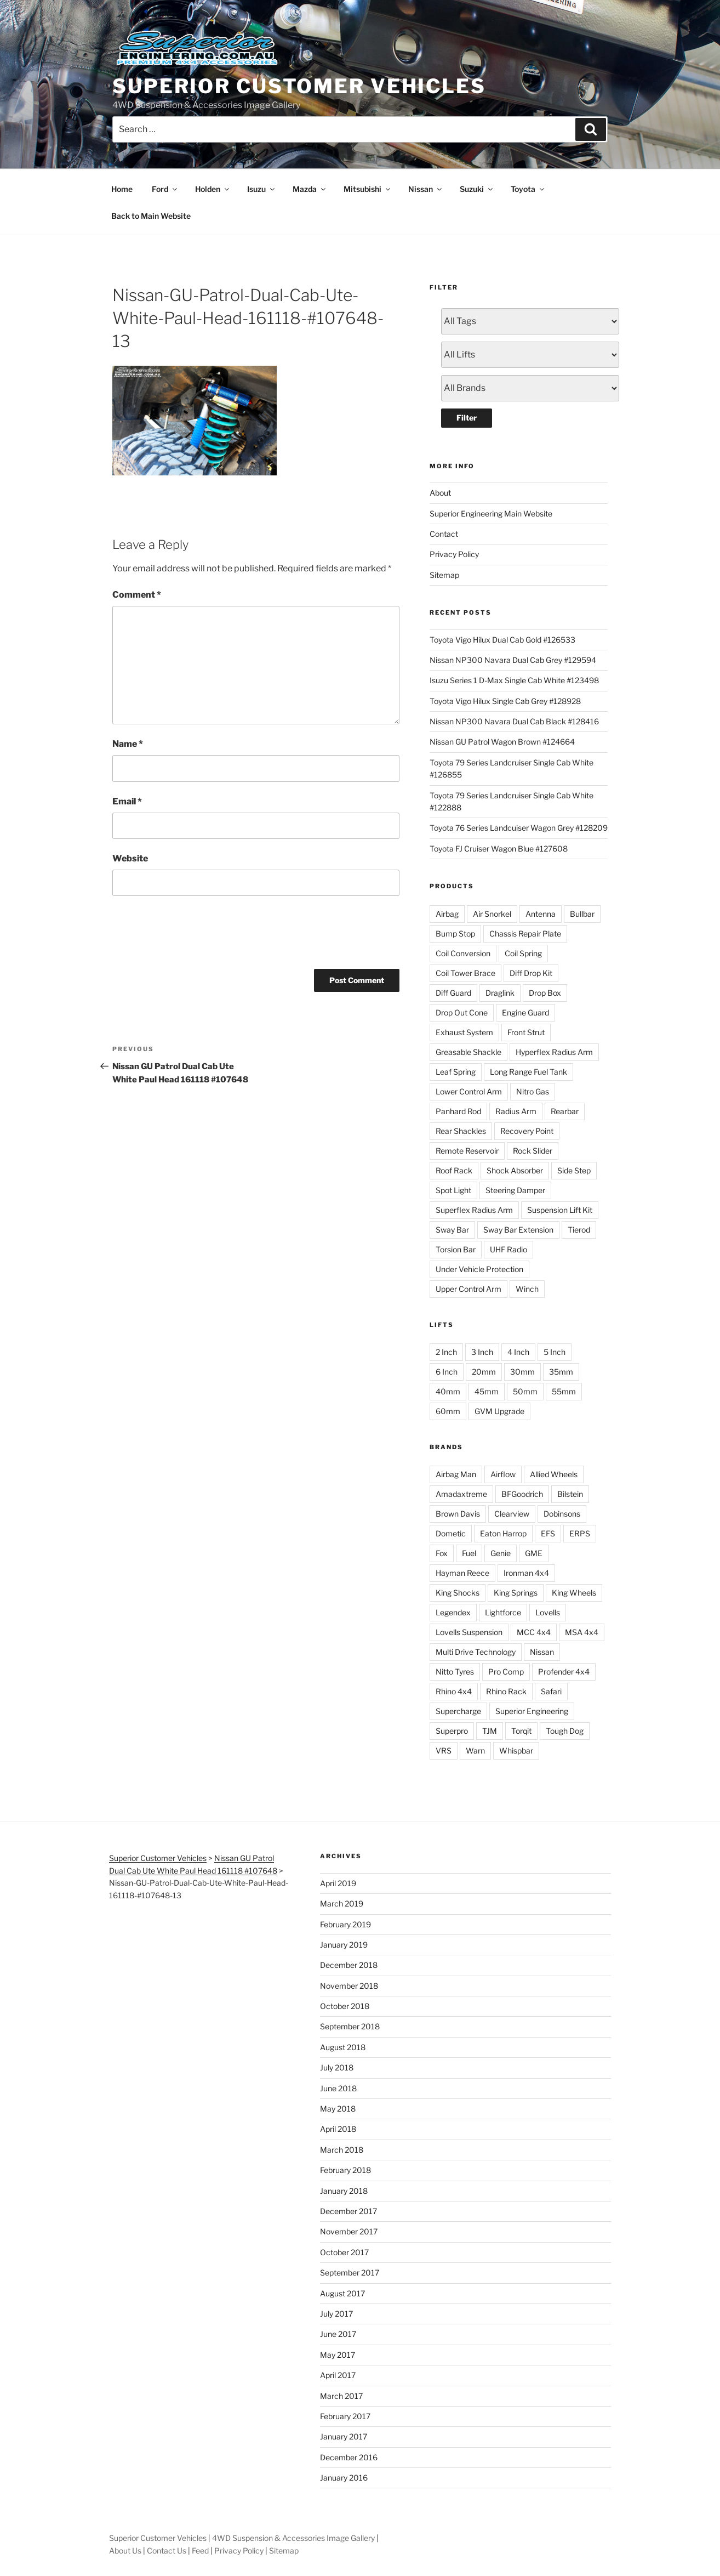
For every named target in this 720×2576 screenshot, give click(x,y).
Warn (475, 1750)
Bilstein (570, 1494)
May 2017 (337, 2354)
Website (130, 858)
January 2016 (344, 2477)
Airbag (447, 913)
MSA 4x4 (581, 1632)
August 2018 (342, 2047)
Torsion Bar (456, 1249)
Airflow (503, 1474)
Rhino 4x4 (454, 1691)
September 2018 (350, 2026)
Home (122, 189)
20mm (484, 1371)
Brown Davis (458, 1513)
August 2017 (342, 2293)
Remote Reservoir (467, 1150)
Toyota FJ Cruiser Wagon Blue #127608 (499, 848)
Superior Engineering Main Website (491, 513)
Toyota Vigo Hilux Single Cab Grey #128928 (505, 701)
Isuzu (261, 189)
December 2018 (349, 1965)
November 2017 (349, 2231)
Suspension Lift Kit (559, 1210)
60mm (448, 1411)
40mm (448, 1391)
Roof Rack (454, 1170)
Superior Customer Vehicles (299, 86)
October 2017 (344, 2252)
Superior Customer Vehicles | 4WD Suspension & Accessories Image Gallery (242, 2538)
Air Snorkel (492, 913)
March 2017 (341, 2396)
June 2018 (338, 2088)
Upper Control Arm (468, 1288)
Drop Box (545, 992)
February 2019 (345, 1924)
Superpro (452, 1730)
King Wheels (574, 1592)
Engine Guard (525, 1012)
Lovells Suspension (469, 1632)
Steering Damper (515, 1190)
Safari (551, 1691)
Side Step (574, 1170)
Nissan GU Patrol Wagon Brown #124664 (502, 741)
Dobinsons (562, 1513)
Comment (136, 594)
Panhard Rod (458, 1111)
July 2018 (336, 2067)
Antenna (540, 913)
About (440, 492)
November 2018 (349, 1985)
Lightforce (503, 1612)
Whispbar (516, 1750)
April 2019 (338, 1883)
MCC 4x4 (534, 1632)
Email (127, 801)
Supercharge (458, 1711)
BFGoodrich (522, 1494)
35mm (561, 1371)
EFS (548, 1533)
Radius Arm (515, 1111)
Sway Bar (452, 1229)
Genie (500, 1553)
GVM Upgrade (499, 1411)
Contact (444, 533)
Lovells (547, 1612)
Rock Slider (532, 1150)
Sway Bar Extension (518, 1229)
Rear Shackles (461, 1131)
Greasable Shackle (468, 1052)
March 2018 (341, 2149)
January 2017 (343, 2436)
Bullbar (582, 913)
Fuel (469, 1553)
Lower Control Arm (469, 1091)
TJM (489, 1730)
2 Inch (446, 1352)
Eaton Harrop (503, 1533)
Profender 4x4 (564, 1671)
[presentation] (195, 930)
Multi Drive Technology (476, 1651)
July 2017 (336, 2313)
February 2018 (345, 2170)
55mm (564, 1391)
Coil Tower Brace (465, 973)
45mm (487, 1391)
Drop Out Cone (462, 1012)
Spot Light (453, 1190)
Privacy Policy (454, 554)
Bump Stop (455, 933)
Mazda (310, 189)
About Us (125, 2550)
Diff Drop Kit (531, 973)
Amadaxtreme (461, 1494)
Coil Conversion (463, 953)
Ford (165, 189)
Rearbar (565, 1111)
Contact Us (166, 2550)
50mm (525, 1391)
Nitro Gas (532, 1091)
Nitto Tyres (455, 1671)
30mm (522, 1371)
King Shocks (457, 1592)
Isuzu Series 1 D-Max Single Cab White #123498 (514, 680)
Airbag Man (456, 1474)
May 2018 (338, 2108)
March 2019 (341, 1903)
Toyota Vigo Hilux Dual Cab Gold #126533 (502, 639)
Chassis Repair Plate (525, 933)
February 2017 (345, 2416)
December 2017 (348, 2211)
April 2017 (338, 2375)
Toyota (528, 189)
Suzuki (477, 189)
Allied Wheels (554, 1474)
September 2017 (349, 2272)
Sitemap (444, 575)
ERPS (579, 1533)
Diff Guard (453, 992)
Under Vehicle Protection (479, 1269)
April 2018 (338, 2129)
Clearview (511, 1513)
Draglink (500, 992)
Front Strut (526, 1032)
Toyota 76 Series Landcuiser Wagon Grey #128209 (519, 827)
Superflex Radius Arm (474, 1210)
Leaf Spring (456, 1071)
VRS (444, 1750)
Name (127, 744)
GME (533, 1553)
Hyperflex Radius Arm (554, 1052)
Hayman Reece (462, 1573)
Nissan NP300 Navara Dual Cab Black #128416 (514, 721)
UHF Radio (508, 1249)
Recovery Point (526, 1131)
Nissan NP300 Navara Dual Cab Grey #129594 (513, 660)
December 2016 (349, 2457)
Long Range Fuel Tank (528, 1071)
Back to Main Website (151, 215)
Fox (442, 1553)
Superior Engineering (531, 1711)
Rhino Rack (506, 1691)
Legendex (453, 1612)
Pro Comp (506, 1671)
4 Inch (518, 1352)
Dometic (451, 1533)
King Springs (516, 1592)
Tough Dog (565, 1730)
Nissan (425, 189)
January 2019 (344, 1944)
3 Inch (482, 1352)
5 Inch (554, 1352)
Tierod (579, 1229)
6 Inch (447, 1371)
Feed (200, 2550)
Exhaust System (464, 1032)
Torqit (521, 1730)
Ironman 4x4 (526, 1573)
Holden (213, 189)
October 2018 (344, 2006)
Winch (527, 1288)
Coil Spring (523, 953)
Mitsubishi (368, 189)
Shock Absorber (515, 1170)
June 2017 (338, 2334)
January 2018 (344, 2190)
